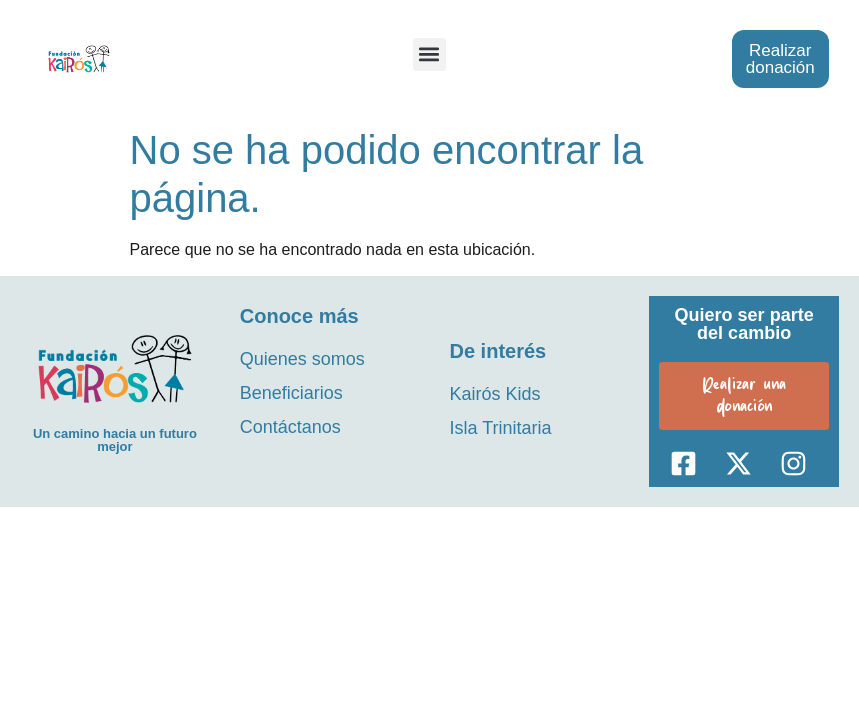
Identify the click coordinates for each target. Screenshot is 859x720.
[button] (429, 54)
